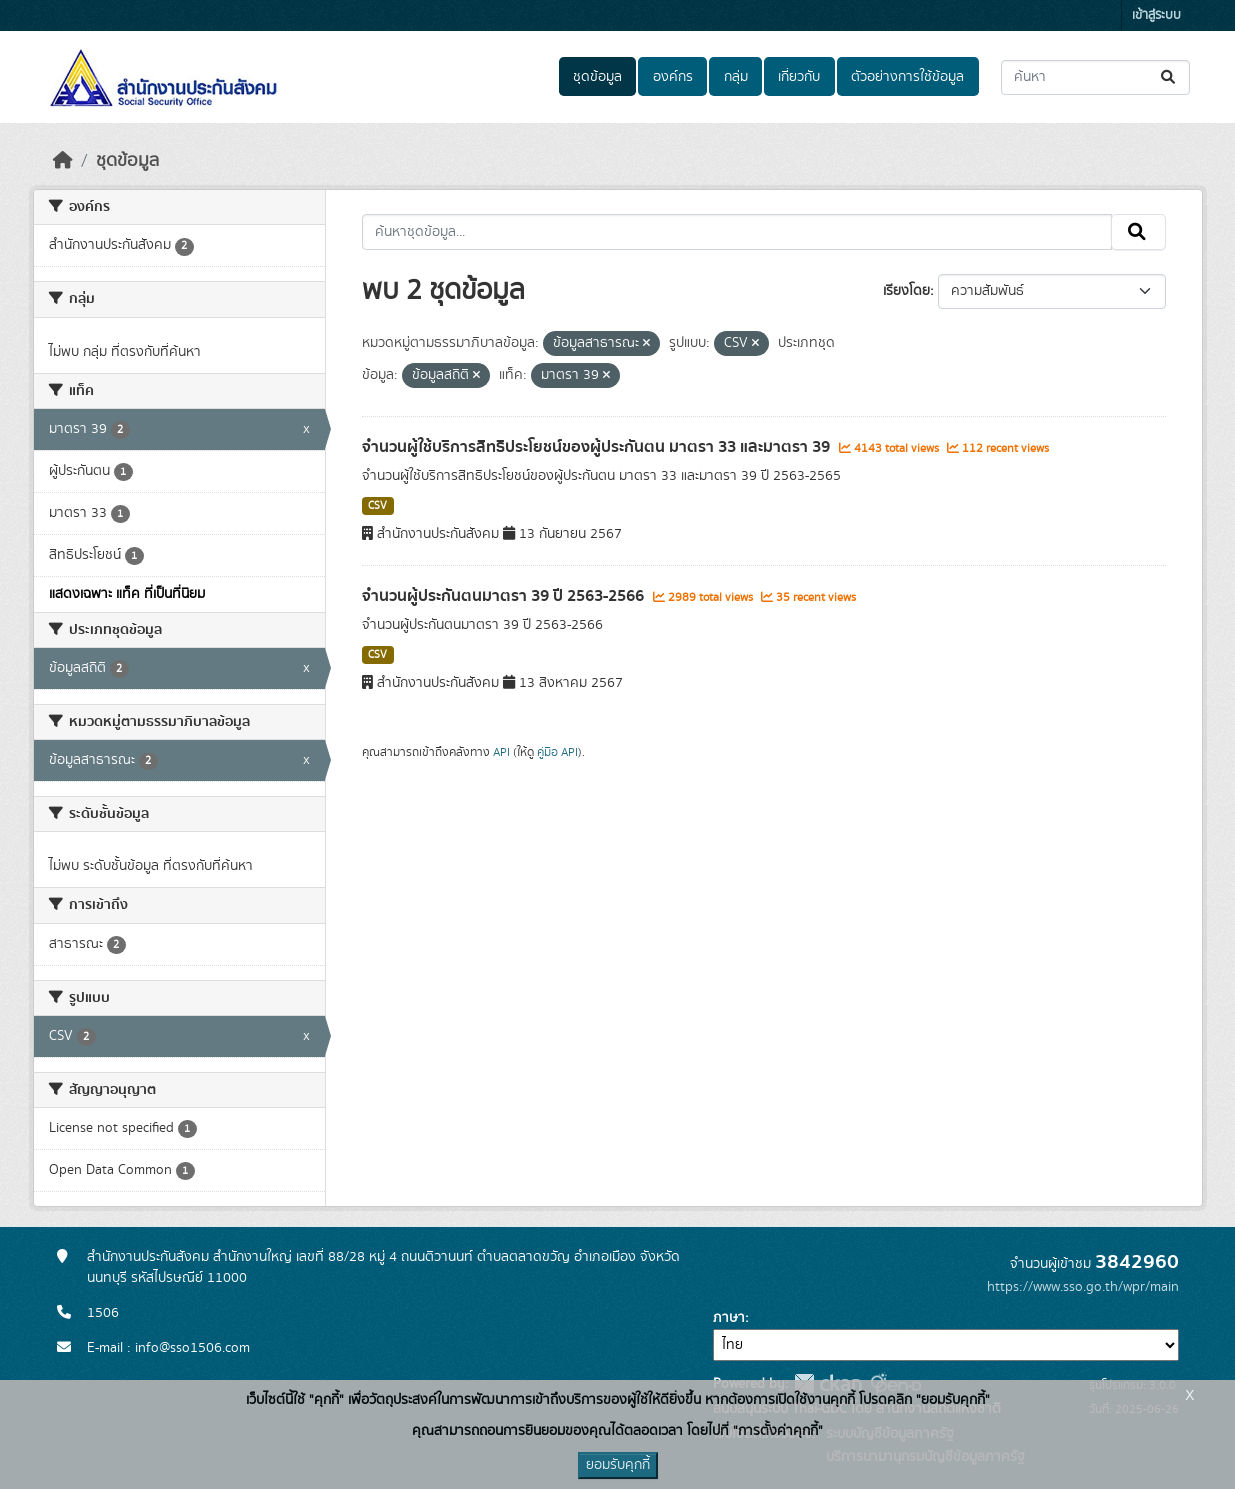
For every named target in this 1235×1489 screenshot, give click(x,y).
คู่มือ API (557, 752)
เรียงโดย (906, 291)
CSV (377, 506)
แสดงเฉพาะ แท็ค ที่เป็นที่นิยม (127, 594)
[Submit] (1169, 77)
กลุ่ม (736, 77)
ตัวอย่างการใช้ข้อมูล (907, 77)
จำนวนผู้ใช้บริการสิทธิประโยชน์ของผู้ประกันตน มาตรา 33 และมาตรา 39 (598, 447)
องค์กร (673, 77)
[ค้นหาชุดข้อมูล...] (1095, 77)
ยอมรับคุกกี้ (618, 1465)
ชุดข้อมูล (597, 77)
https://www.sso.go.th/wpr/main (1083, 1287)
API (501, 752)
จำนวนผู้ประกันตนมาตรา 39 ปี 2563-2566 (505, 596)
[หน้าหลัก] (63, 161)
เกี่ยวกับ (799, 77)
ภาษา (729, 1318)
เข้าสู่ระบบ (1156, 15)
